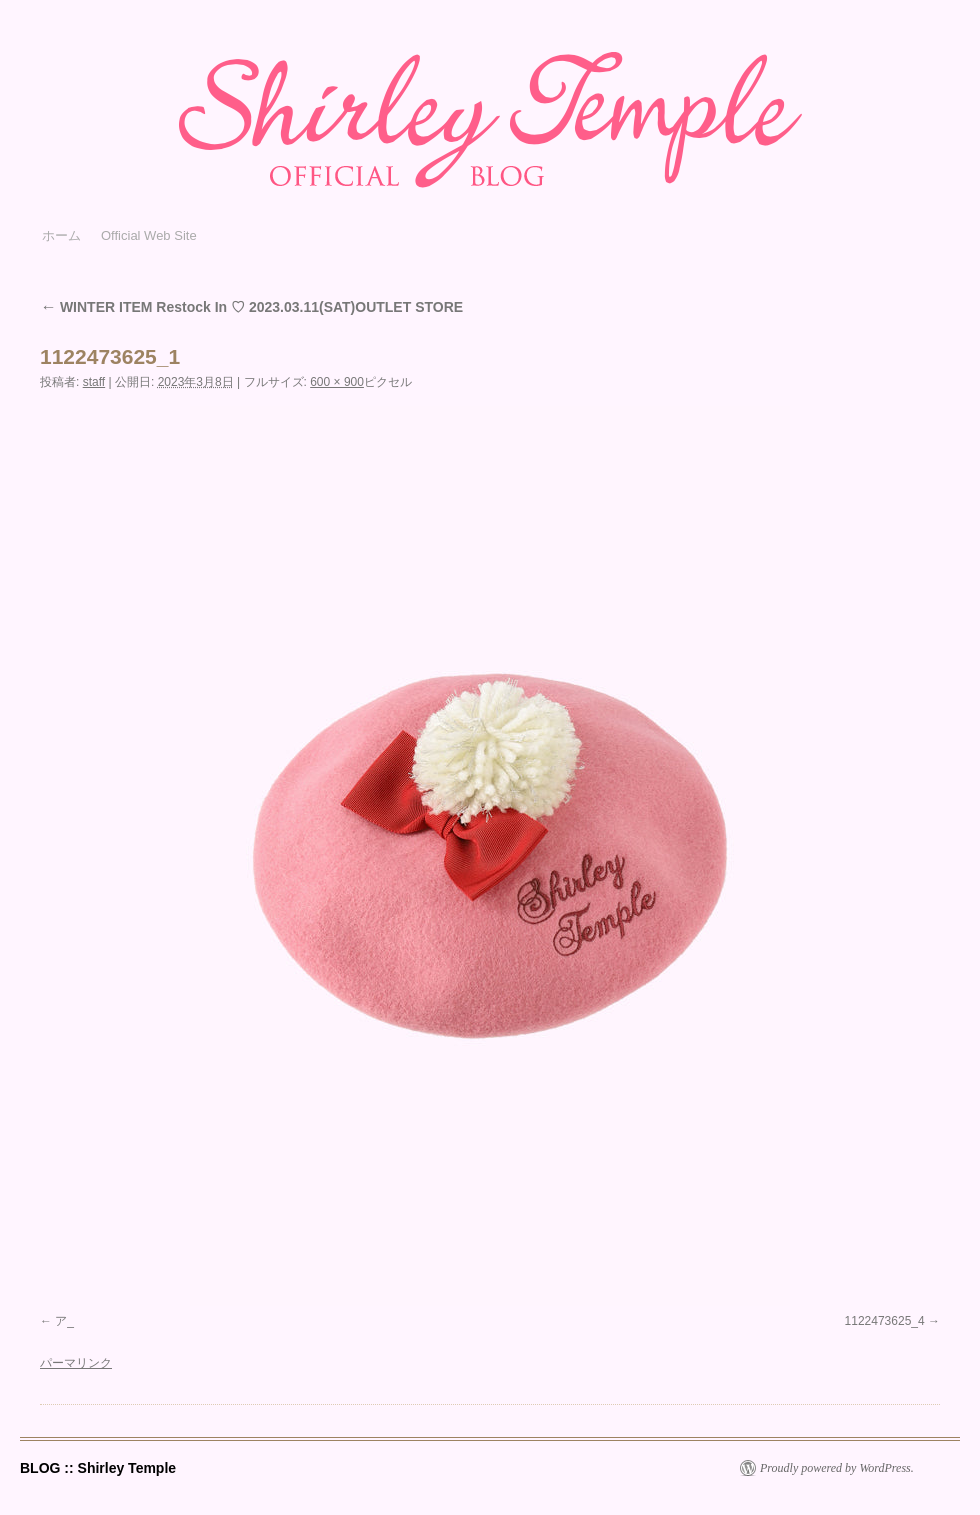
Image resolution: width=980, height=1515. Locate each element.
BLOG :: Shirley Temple (98, 1468)
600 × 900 (337, 382)
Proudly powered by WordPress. (837, 1468)
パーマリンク (76, 1363)
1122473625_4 (885, 1321)
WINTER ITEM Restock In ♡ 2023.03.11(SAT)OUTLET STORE (251, 307)
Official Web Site (149, 235)
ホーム (61, 235)
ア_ (64, 1321)
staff (94, 382)
